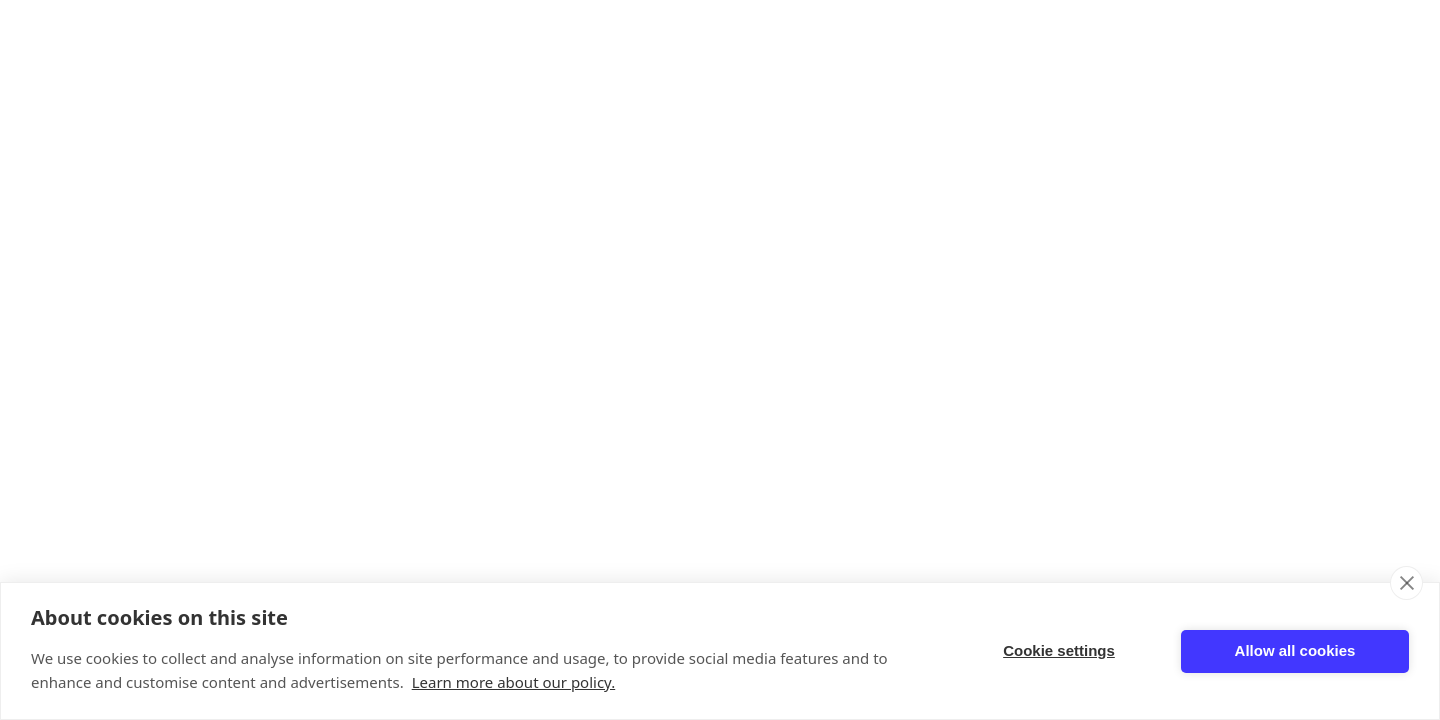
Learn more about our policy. (514, 682)
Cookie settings (1059, 650)
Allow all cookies (1295, 650)
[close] (1406, 583)
